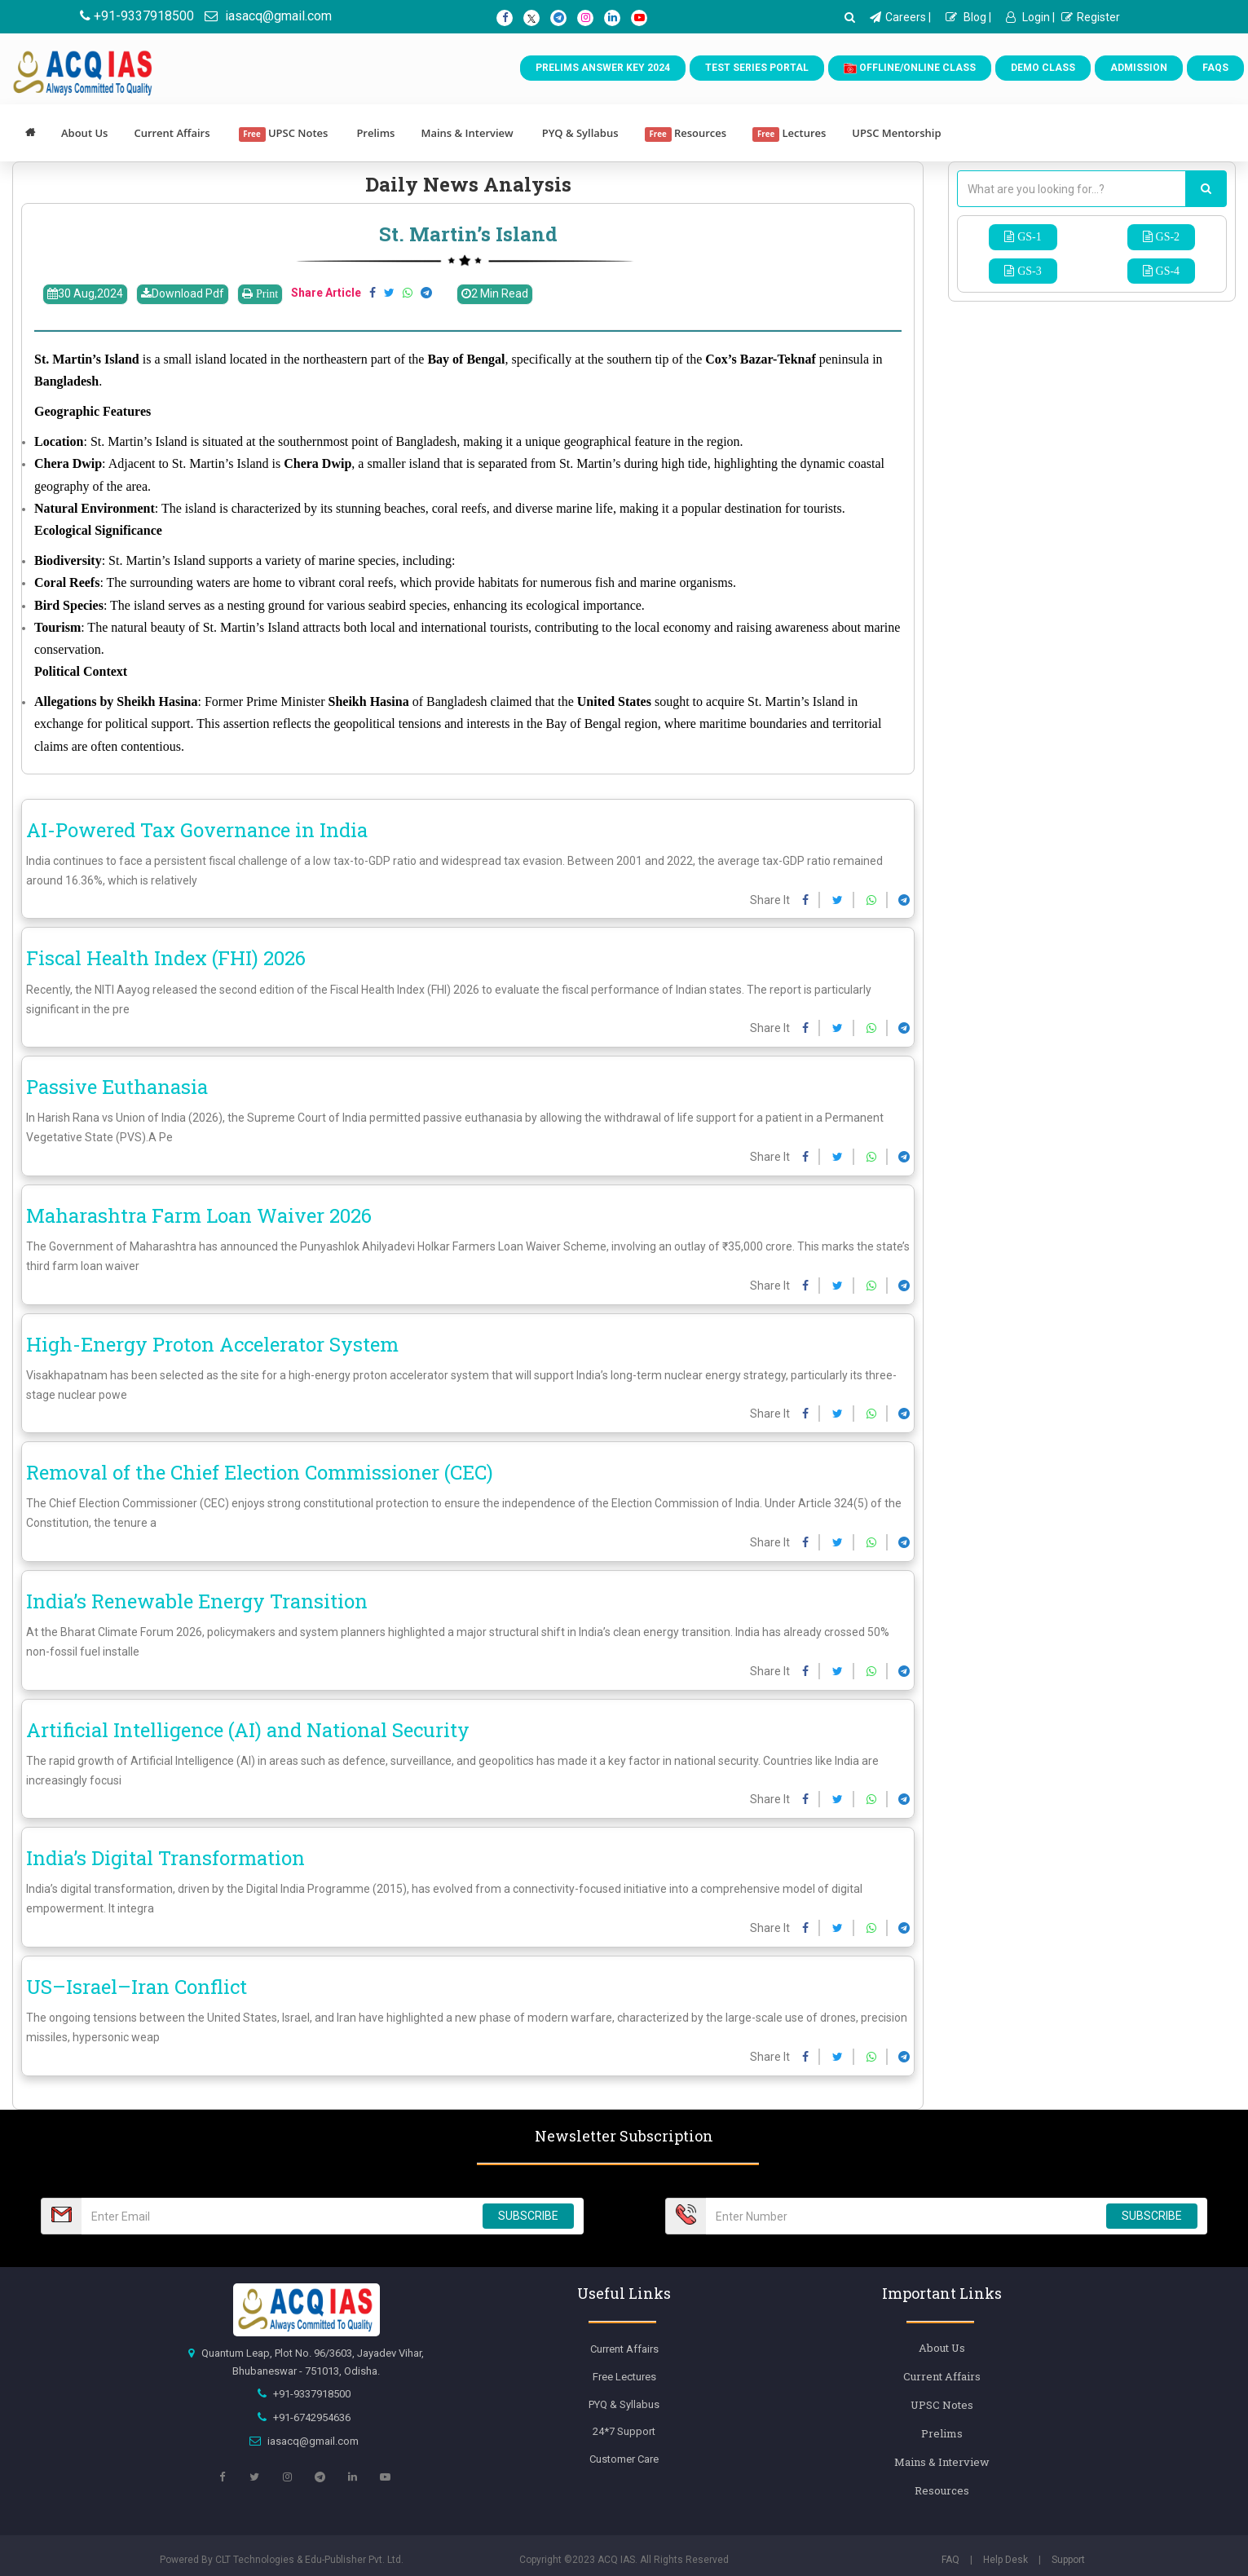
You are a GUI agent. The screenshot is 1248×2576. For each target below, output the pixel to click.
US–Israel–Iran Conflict (136, 1987)
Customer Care (624, 2459)
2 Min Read (494, 293)
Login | (1030, 17)
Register (1090, 17)
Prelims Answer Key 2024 (603, 67)
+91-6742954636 (312, 2417)
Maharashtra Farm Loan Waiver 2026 (199, 1215)
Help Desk (1005, 2559)
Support (1068, 2559)
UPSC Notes (284, 134)
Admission (1138, 67)
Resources (686, 134)
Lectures (789, 134)
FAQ (950, 2559)
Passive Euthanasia (117, 1087)
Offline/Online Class (910, 68)
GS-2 (1166, 236)
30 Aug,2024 (85, 293)
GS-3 (1028, 270)
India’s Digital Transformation (165, 1858)
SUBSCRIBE (528, 2215)
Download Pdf (182, 293)
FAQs (1215, 67)
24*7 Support (624, 2431)
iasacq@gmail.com (268, 16)
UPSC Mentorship (896, 133)
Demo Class (1043, 67)
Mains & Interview (467, 133)
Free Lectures (624, 2377)
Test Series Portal (757, 67)
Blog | (968, 17)
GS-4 (1166, 270)
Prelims (375, 133)
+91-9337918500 (137, 16)
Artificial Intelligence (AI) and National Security (248, 1730)
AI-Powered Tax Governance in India (197, 830)
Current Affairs (171, 133)
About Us (84, 133)
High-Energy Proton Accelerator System (212, 1344)
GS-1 (1028, 236)
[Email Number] (277, 2216)
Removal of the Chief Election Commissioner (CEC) (259, 1472)
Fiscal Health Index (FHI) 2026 (166, 958)
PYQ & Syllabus (580, 133)
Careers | (900, 17)
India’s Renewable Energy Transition (197, 1601)
